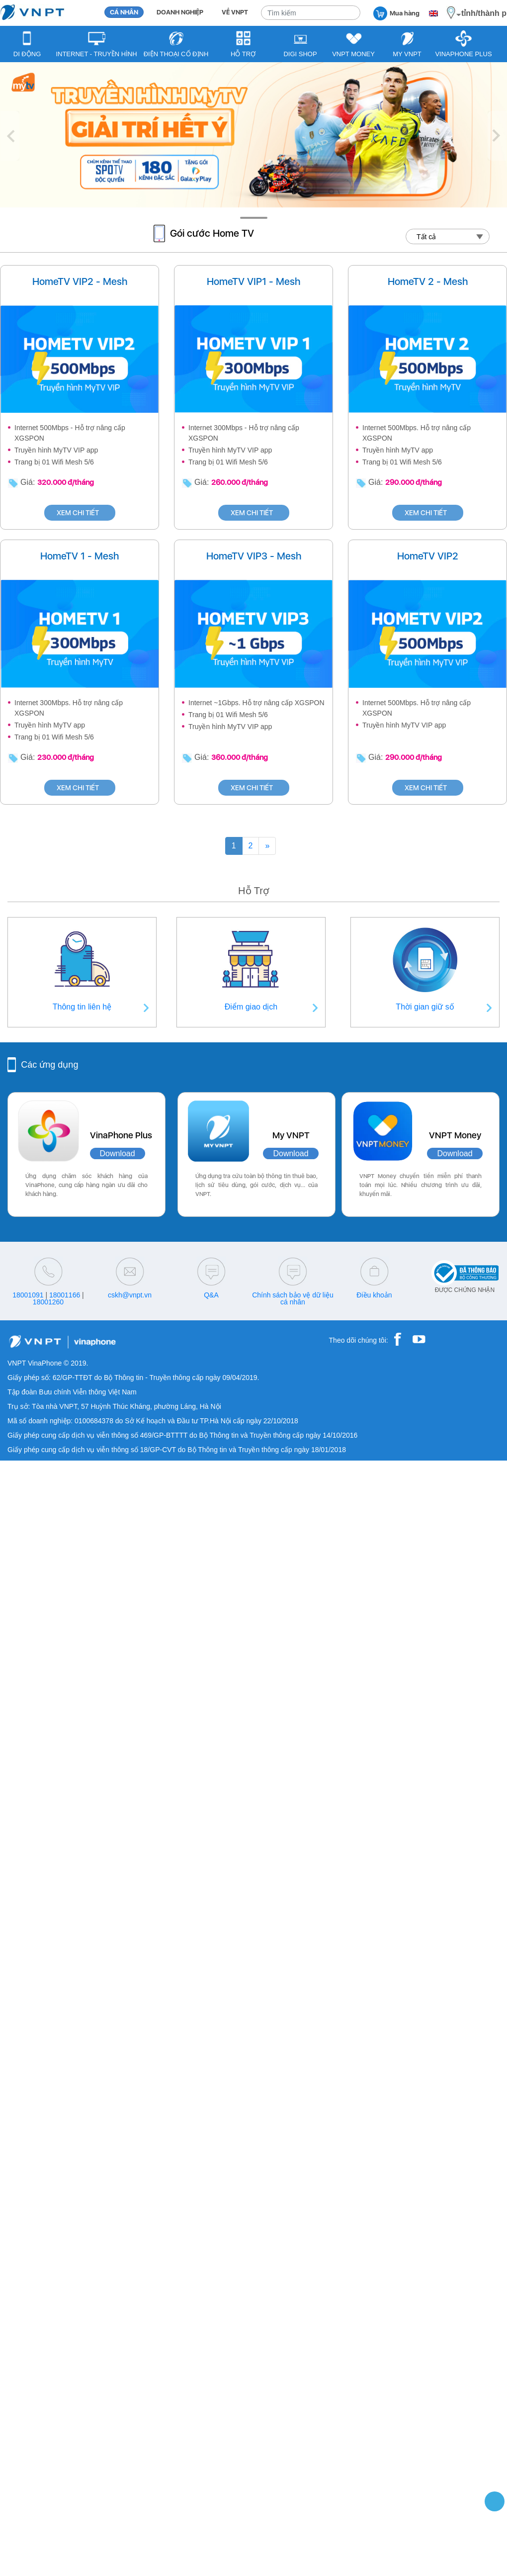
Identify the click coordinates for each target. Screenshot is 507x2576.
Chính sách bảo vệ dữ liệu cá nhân (293, 1298)
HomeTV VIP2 (427, 556)
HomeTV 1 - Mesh (79, 556)
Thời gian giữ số (425, 1007)
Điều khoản (374, 1295)
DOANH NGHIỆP (180, 12)
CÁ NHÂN (124, 12)
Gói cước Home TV (212, 233)
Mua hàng (396, 12)
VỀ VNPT (235, 12)
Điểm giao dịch (251, 1007)
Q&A (211, 1295)
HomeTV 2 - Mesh (428, 281)
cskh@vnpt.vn (130, 1295)
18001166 (64, 1295)
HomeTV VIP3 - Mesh (253, 556)
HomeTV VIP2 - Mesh (79, 281)
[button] (10, 135)
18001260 (48, 1302)
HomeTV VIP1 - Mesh (253, 281)
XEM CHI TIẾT (80, 513)
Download (117, 1153)
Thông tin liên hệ (82, 1007)
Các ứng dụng (49, 1065)
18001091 (27, 1295)
